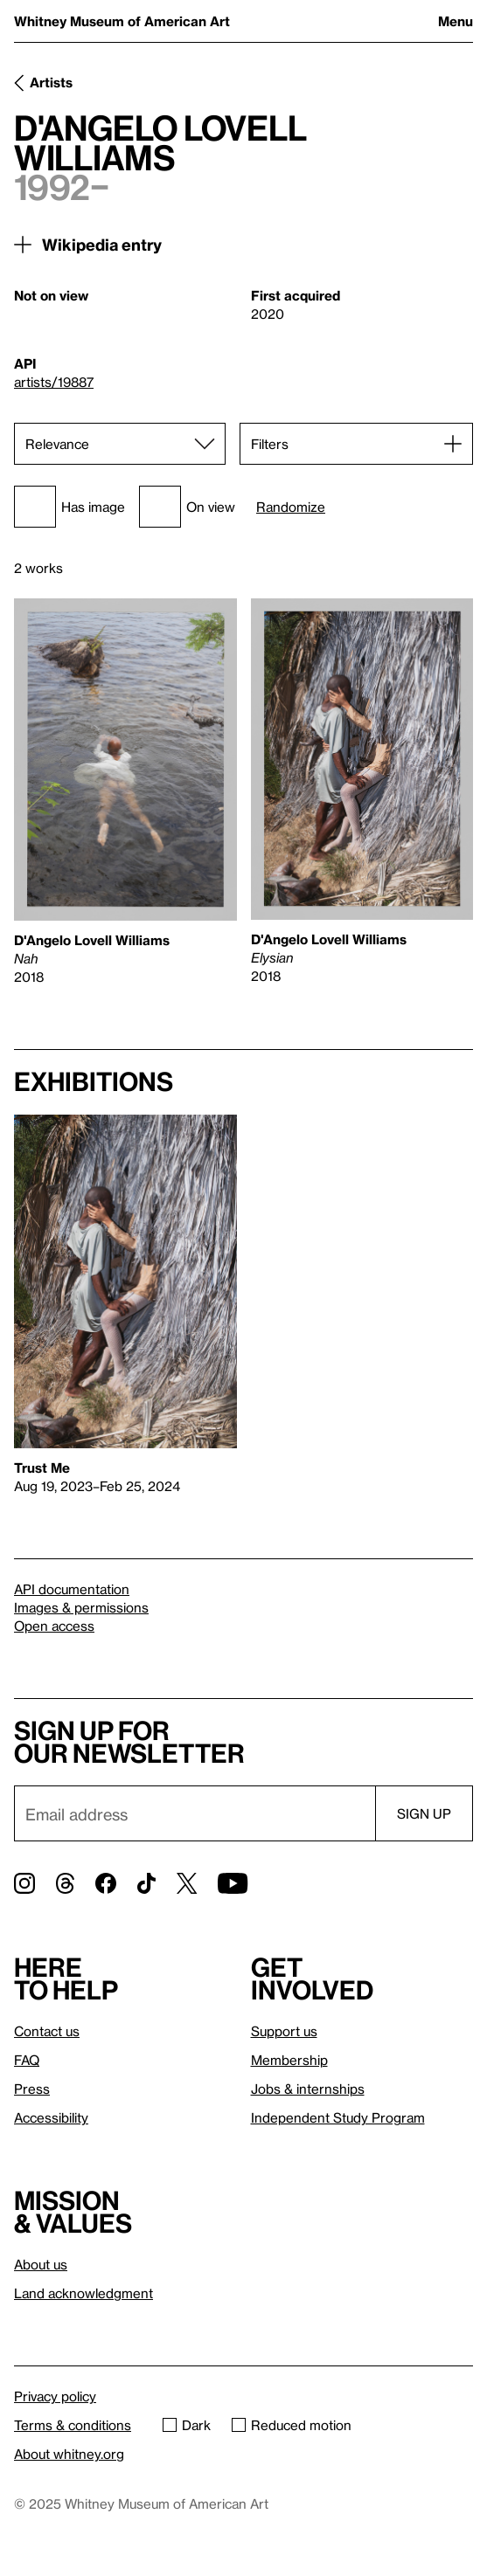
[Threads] (65, 1883)
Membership (289, 2060)
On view (187, 507)
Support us (284, 2031)
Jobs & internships (308, 2088)
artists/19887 (54, 382)
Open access (54, 1625)
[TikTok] (146, 1883)
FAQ (26, 2060)
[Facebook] (106, 1883)
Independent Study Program (338, 2117)
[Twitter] (186, 1883)
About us (40, 2264)
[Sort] (120, 444)
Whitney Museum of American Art (122, 21)
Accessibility (51, 2117)
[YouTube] (232, 1883)
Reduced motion (291, 2425)
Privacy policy (55, 2396)
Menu (455, 21)
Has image (69, 507)
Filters (270, 444)
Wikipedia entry (102, 244)
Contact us (47, 2031)
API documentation (71, 1589)
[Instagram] (24, 1883)
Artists (51, 82)
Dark (187, 2425)
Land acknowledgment (83, 2293)
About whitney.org (69, 2454)
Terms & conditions (72, 2425)
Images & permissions (81, 1607)
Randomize (290, 507)
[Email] (194, 1813)
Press (32, 2088)
